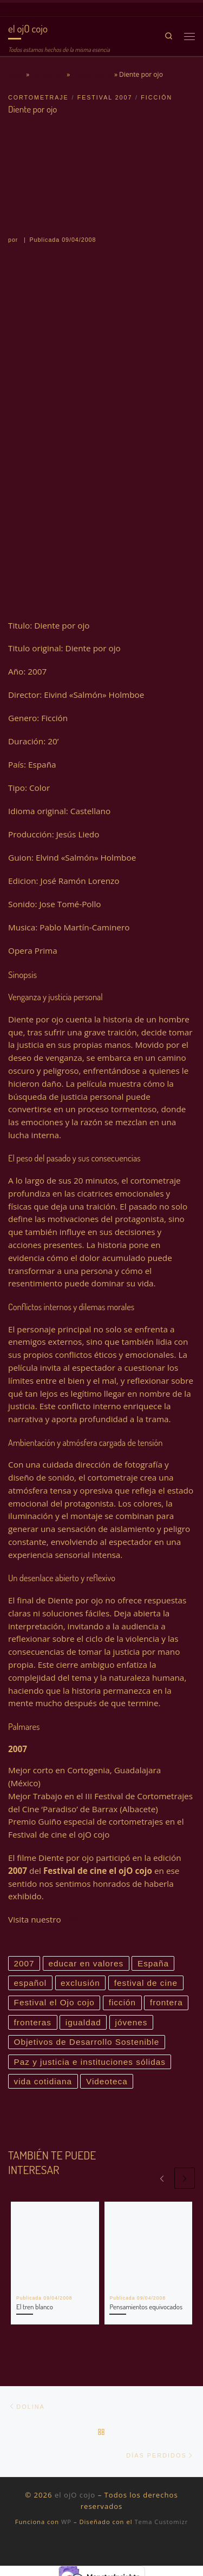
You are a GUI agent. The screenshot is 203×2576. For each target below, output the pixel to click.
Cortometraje (91, 74)
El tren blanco (34, 2306)
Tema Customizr (161, 2522)
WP (66, 2522)
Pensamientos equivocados (145, 2306)
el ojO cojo (75, 2495)
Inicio (16, 74)
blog (71, 1919)
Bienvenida (48, 74)
